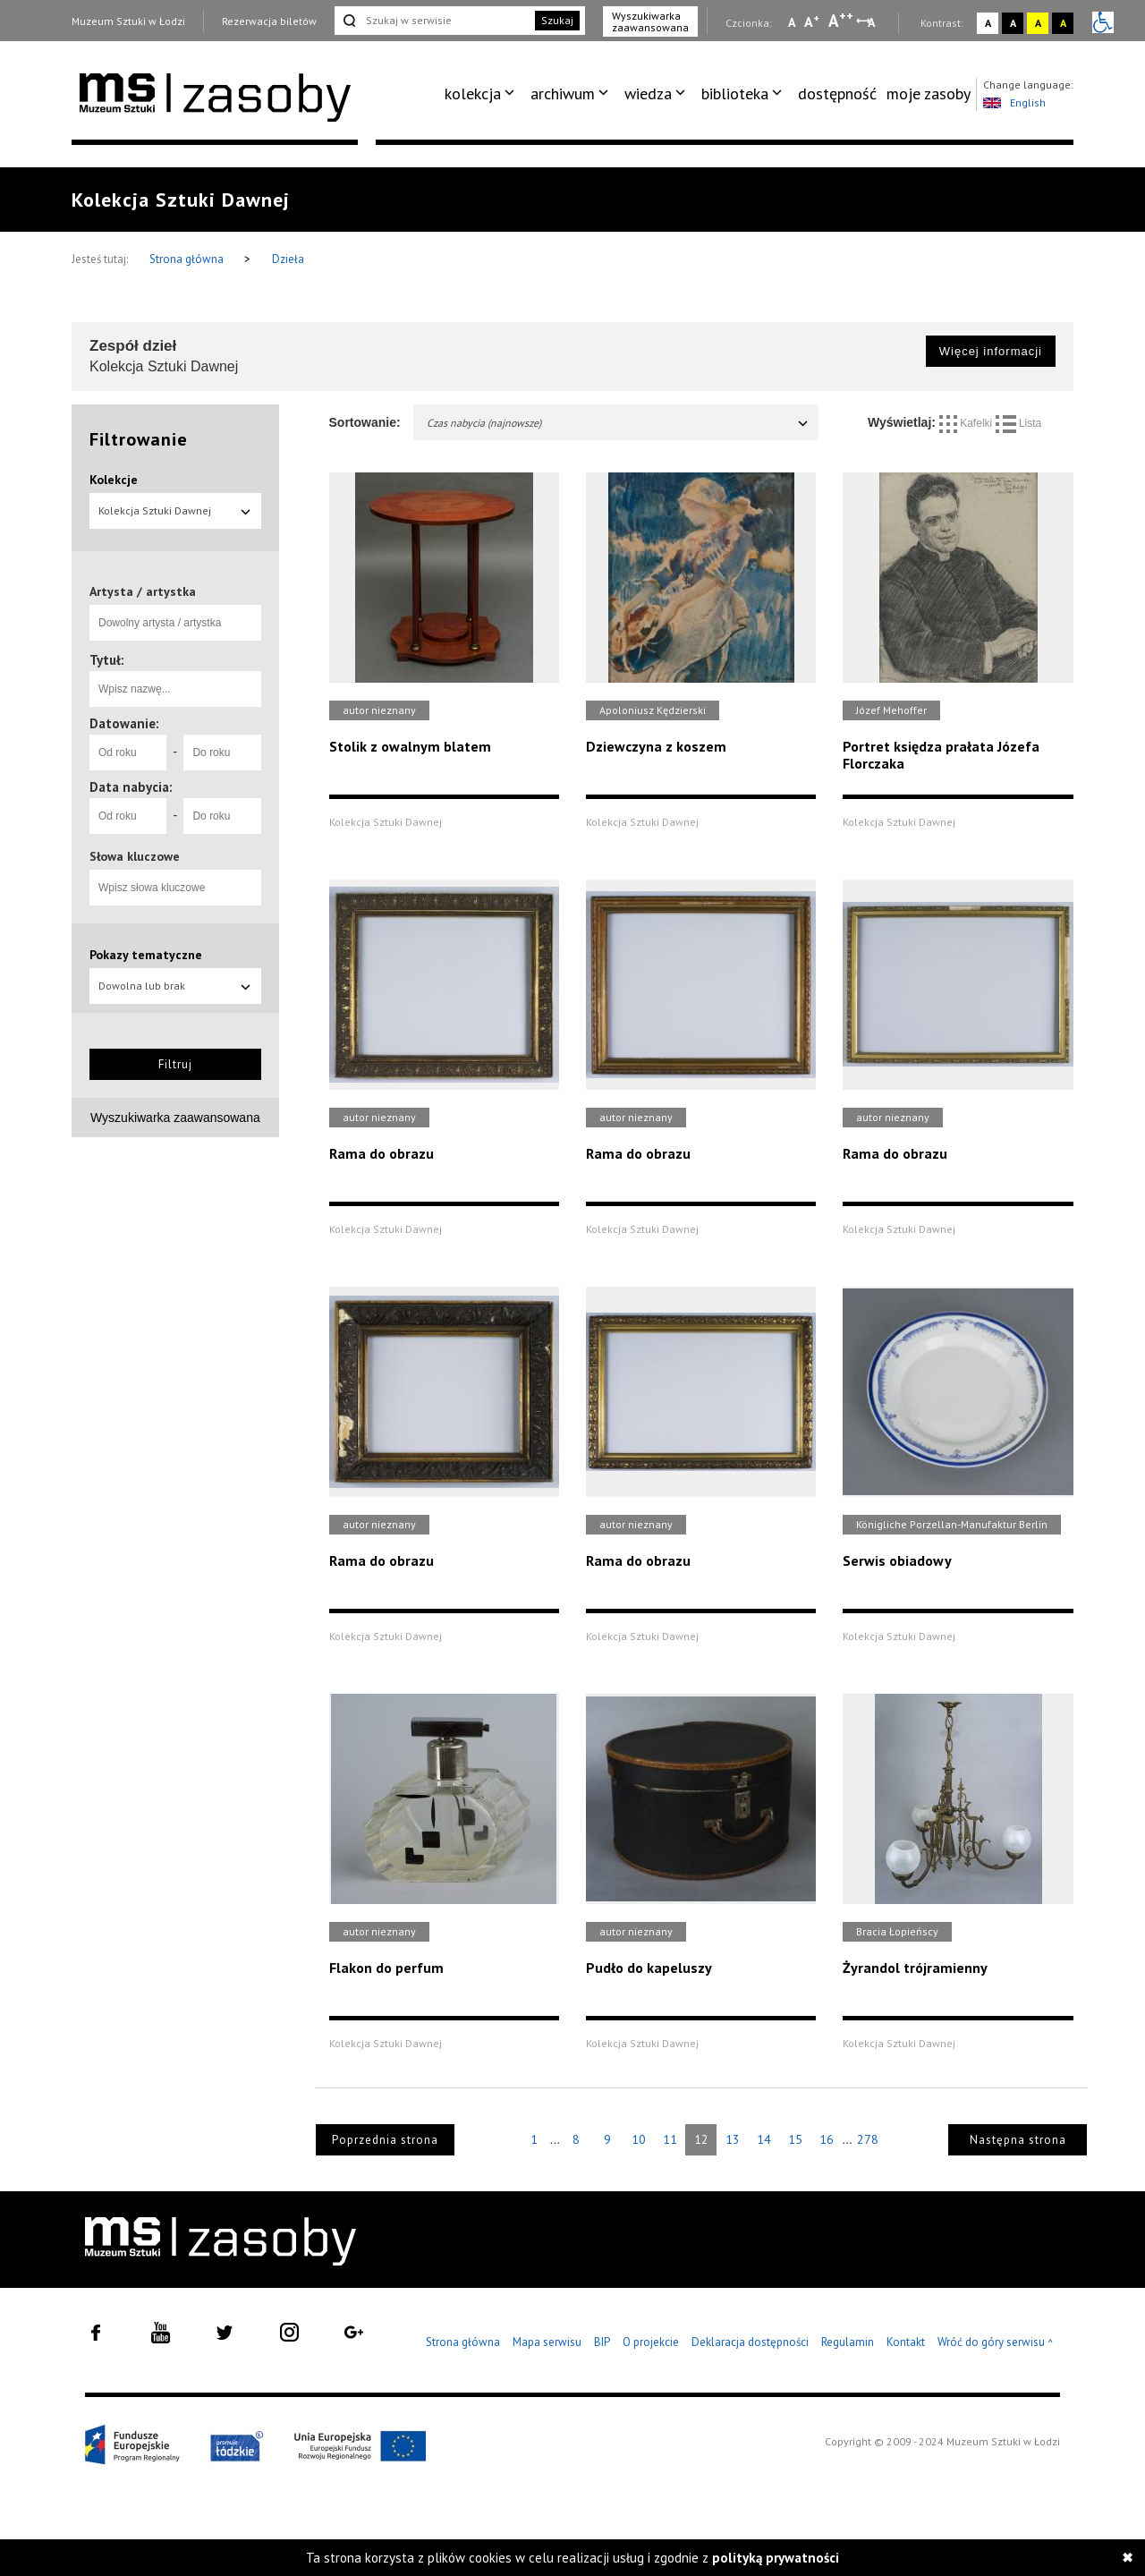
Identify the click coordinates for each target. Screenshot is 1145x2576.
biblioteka (734, 93)
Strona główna (187, 259)
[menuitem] (483, 94)
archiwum (562, 93)
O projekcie (651, 2342)
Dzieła (288, 259)
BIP (602, 2342)
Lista (1019, 423)
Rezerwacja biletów (269, 21)
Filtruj (175, 1064)
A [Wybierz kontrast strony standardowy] (988, 23)
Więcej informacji (990, 351)
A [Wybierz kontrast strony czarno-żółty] (1063, 23)
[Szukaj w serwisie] (433, 20)
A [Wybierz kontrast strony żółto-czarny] (1038, 23)
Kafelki (967, 423)
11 (670, 2139)
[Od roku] (127, 752)
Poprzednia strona (385, 2139)
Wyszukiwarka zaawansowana (650, 21)
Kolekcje (113, 480)
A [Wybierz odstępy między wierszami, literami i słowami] (873, 22)
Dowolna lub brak (175, 985)
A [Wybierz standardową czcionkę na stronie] (811, 21)
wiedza (648, 93)
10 (639, 2139)
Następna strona (1018, 2139)
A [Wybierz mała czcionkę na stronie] (791, 22)
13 (732, 2139)
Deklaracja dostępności (750, 2342)
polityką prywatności (775, 2557)
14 (764, 2139)
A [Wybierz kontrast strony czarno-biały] (1013, 23)
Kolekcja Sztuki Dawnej (175, 510)
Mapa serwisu (547, 2342)
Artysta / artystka (142, 591)
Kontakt (905, 2342)
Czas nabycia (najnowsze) (618, 422)
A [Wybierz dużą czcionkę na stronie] (840, 20)
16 (826, 2139)
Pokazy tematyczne (145, 955)
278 (867, 2139)
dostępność (837, 93)
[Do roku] (221, 752)
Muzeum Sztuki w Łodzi (128, 21)
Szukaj (557, 20)
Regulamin (847, 2342)
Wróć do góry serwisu (995, 2342)
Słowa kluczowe (134, 856)
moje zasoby (928, 93)
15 (795, 2139)
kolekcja (473, 93)
